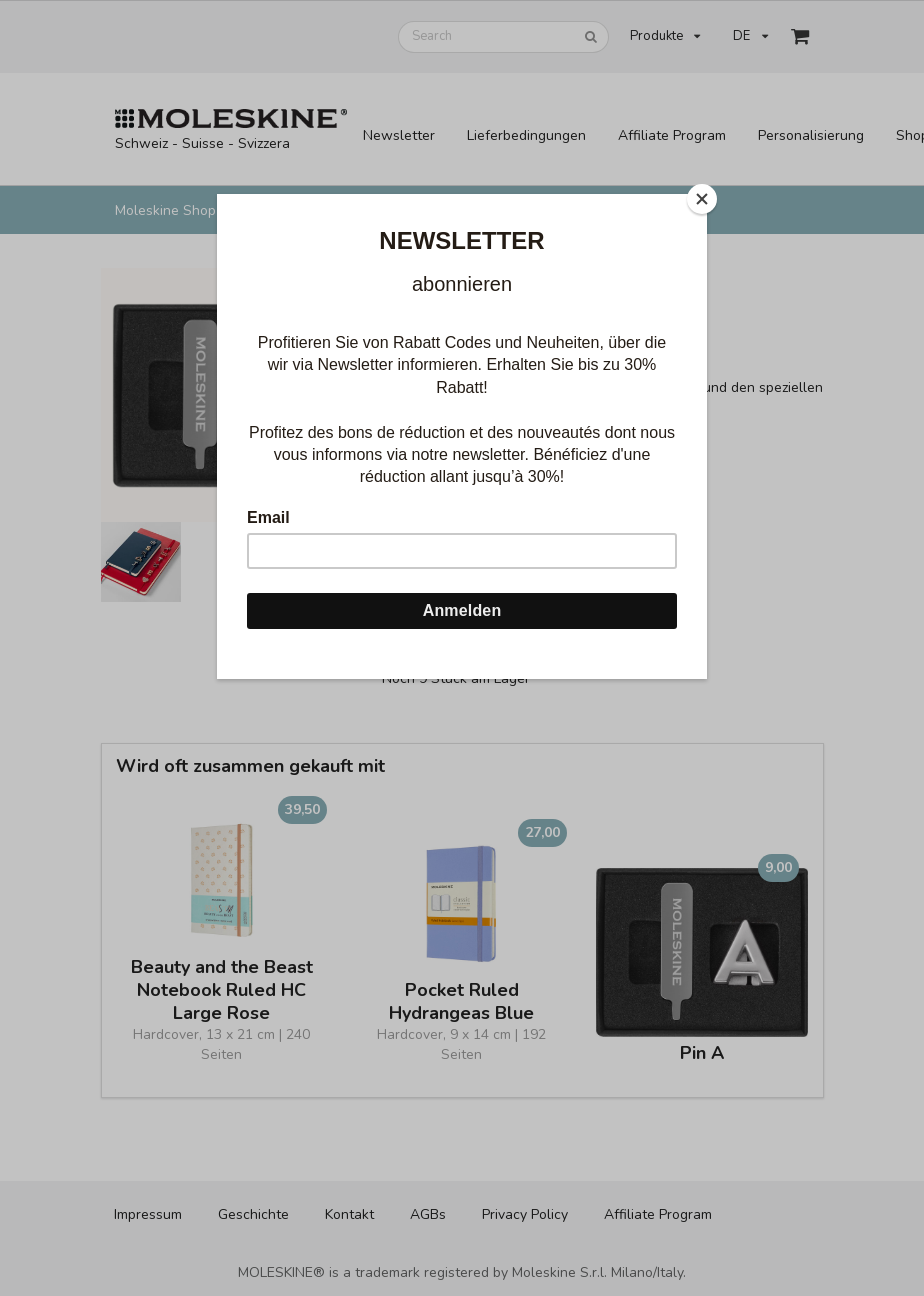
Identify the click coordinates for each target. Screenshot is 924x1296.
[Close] (702, 199)
